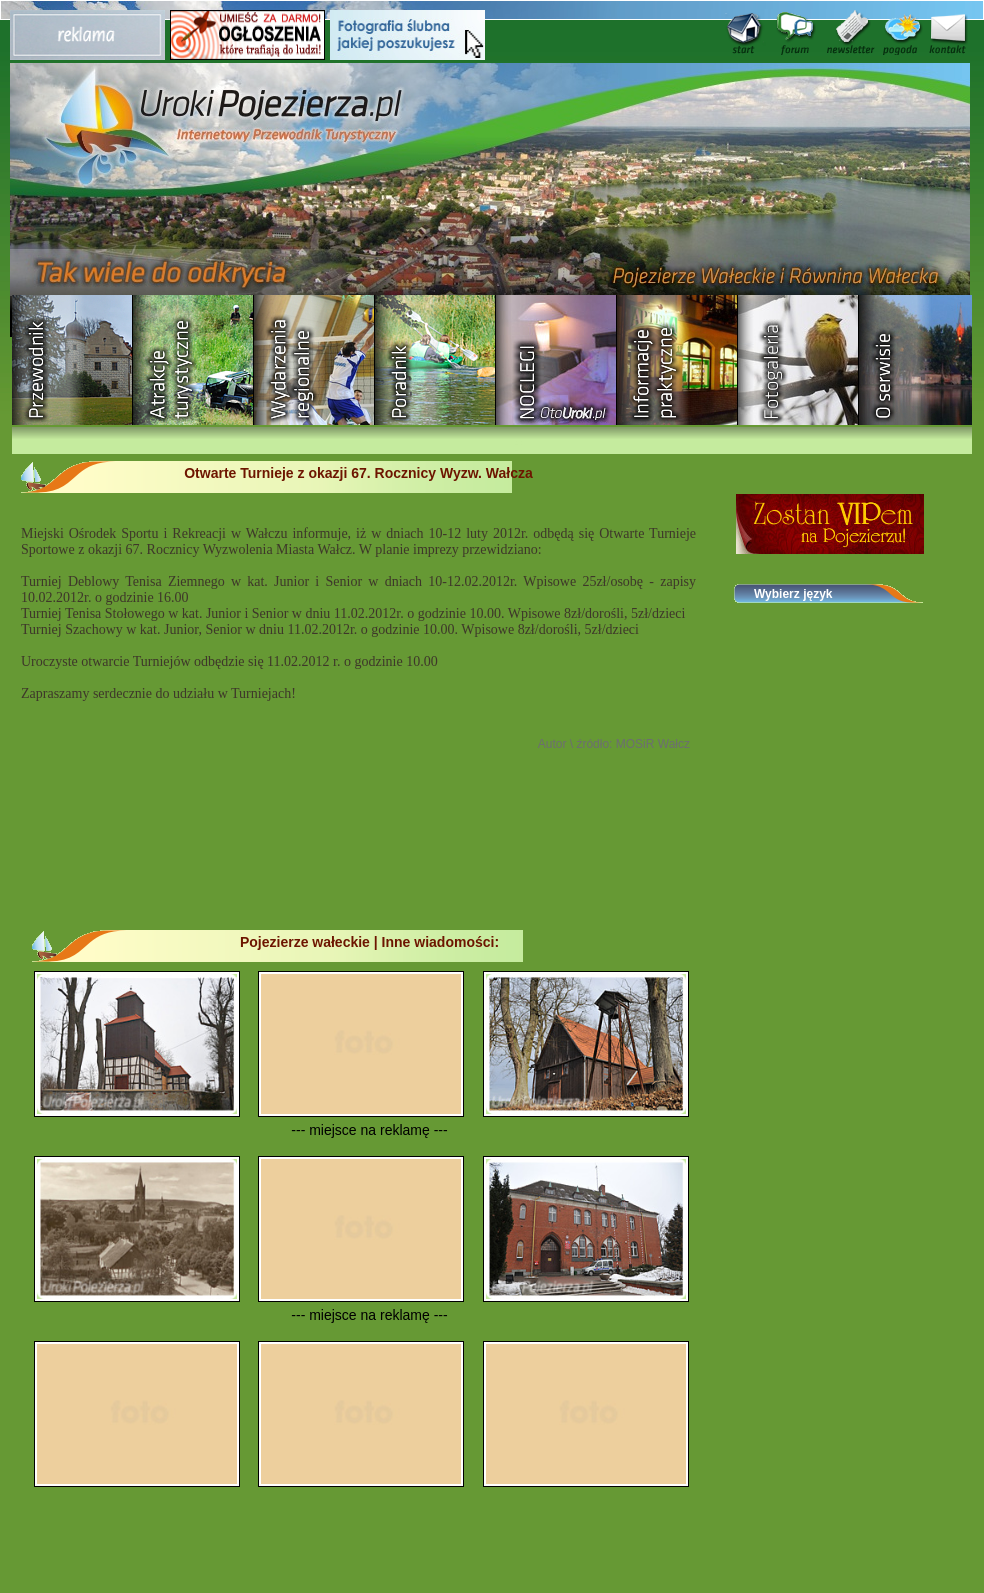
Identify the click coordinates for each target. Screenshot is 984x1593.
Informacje (677, 360)
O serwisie (919, 360)
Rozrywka (193, 360)
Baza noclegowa (556, 360)
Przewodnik (72, 360)
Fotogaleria (798, 360)
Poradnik (435, 360)
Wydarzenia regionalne (314, 360)
